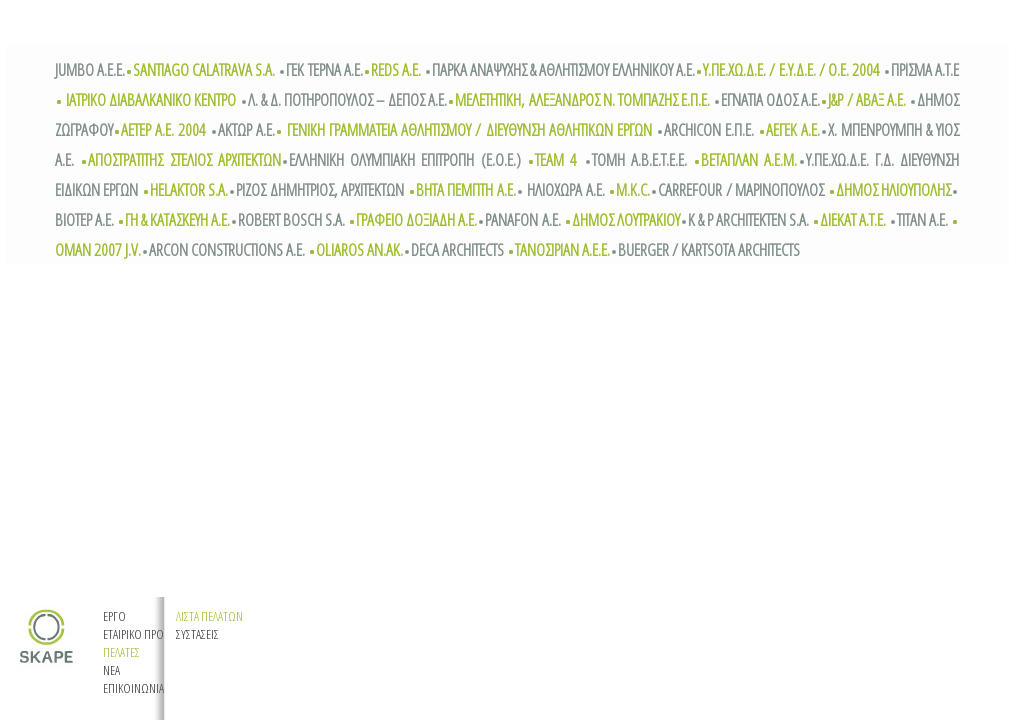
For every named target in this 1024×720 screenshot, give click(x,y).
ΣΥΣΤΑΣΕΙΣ (197, 634)
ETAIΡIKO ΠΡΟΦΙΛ (142, 634)
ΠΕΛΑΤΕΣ (121, 652)
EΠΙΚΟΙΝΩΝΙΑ (133, 688)
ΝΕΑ (111, 670)
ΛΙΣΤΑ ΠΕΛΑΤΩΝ (209, 616)
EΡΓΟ (114, 616)
